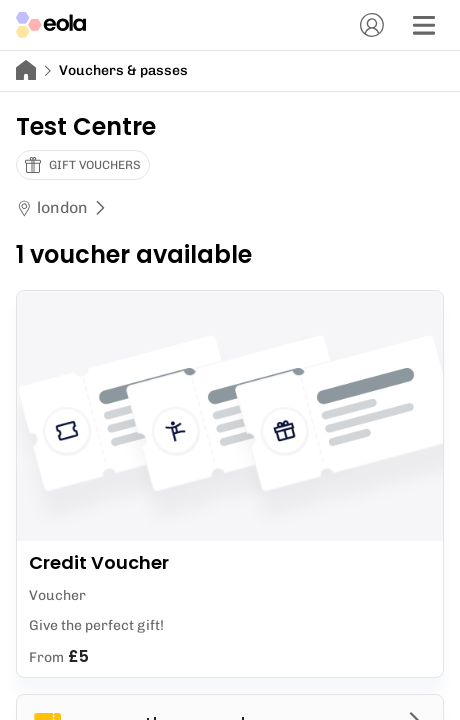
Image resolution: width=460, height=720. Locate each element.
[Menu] (424, 25)
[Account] (372, 25)
